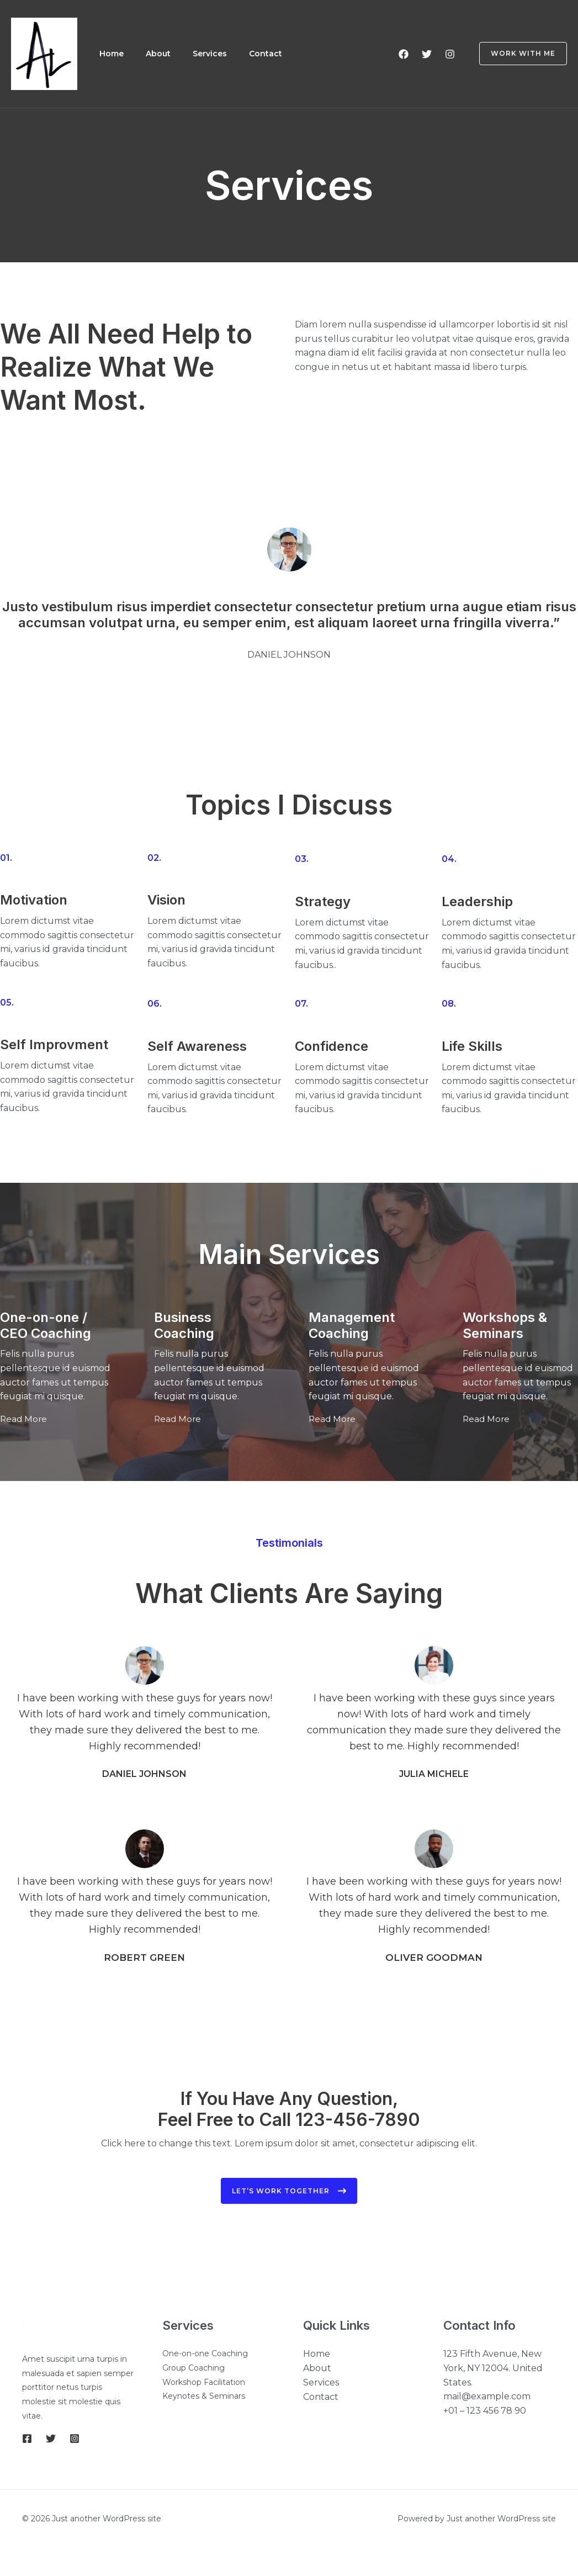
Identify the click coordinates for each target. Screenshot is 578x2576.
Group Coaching (193, 2366)
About (161, 54)
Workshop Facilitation (203, 2380)
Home (112, 54)
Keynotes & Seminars (203, 2394)
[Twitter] (427, 54)
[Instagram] (450, 54)
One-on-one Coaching (205, 2351)
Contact (273, 54)
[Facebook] (404, 54)
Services (215, 54)
